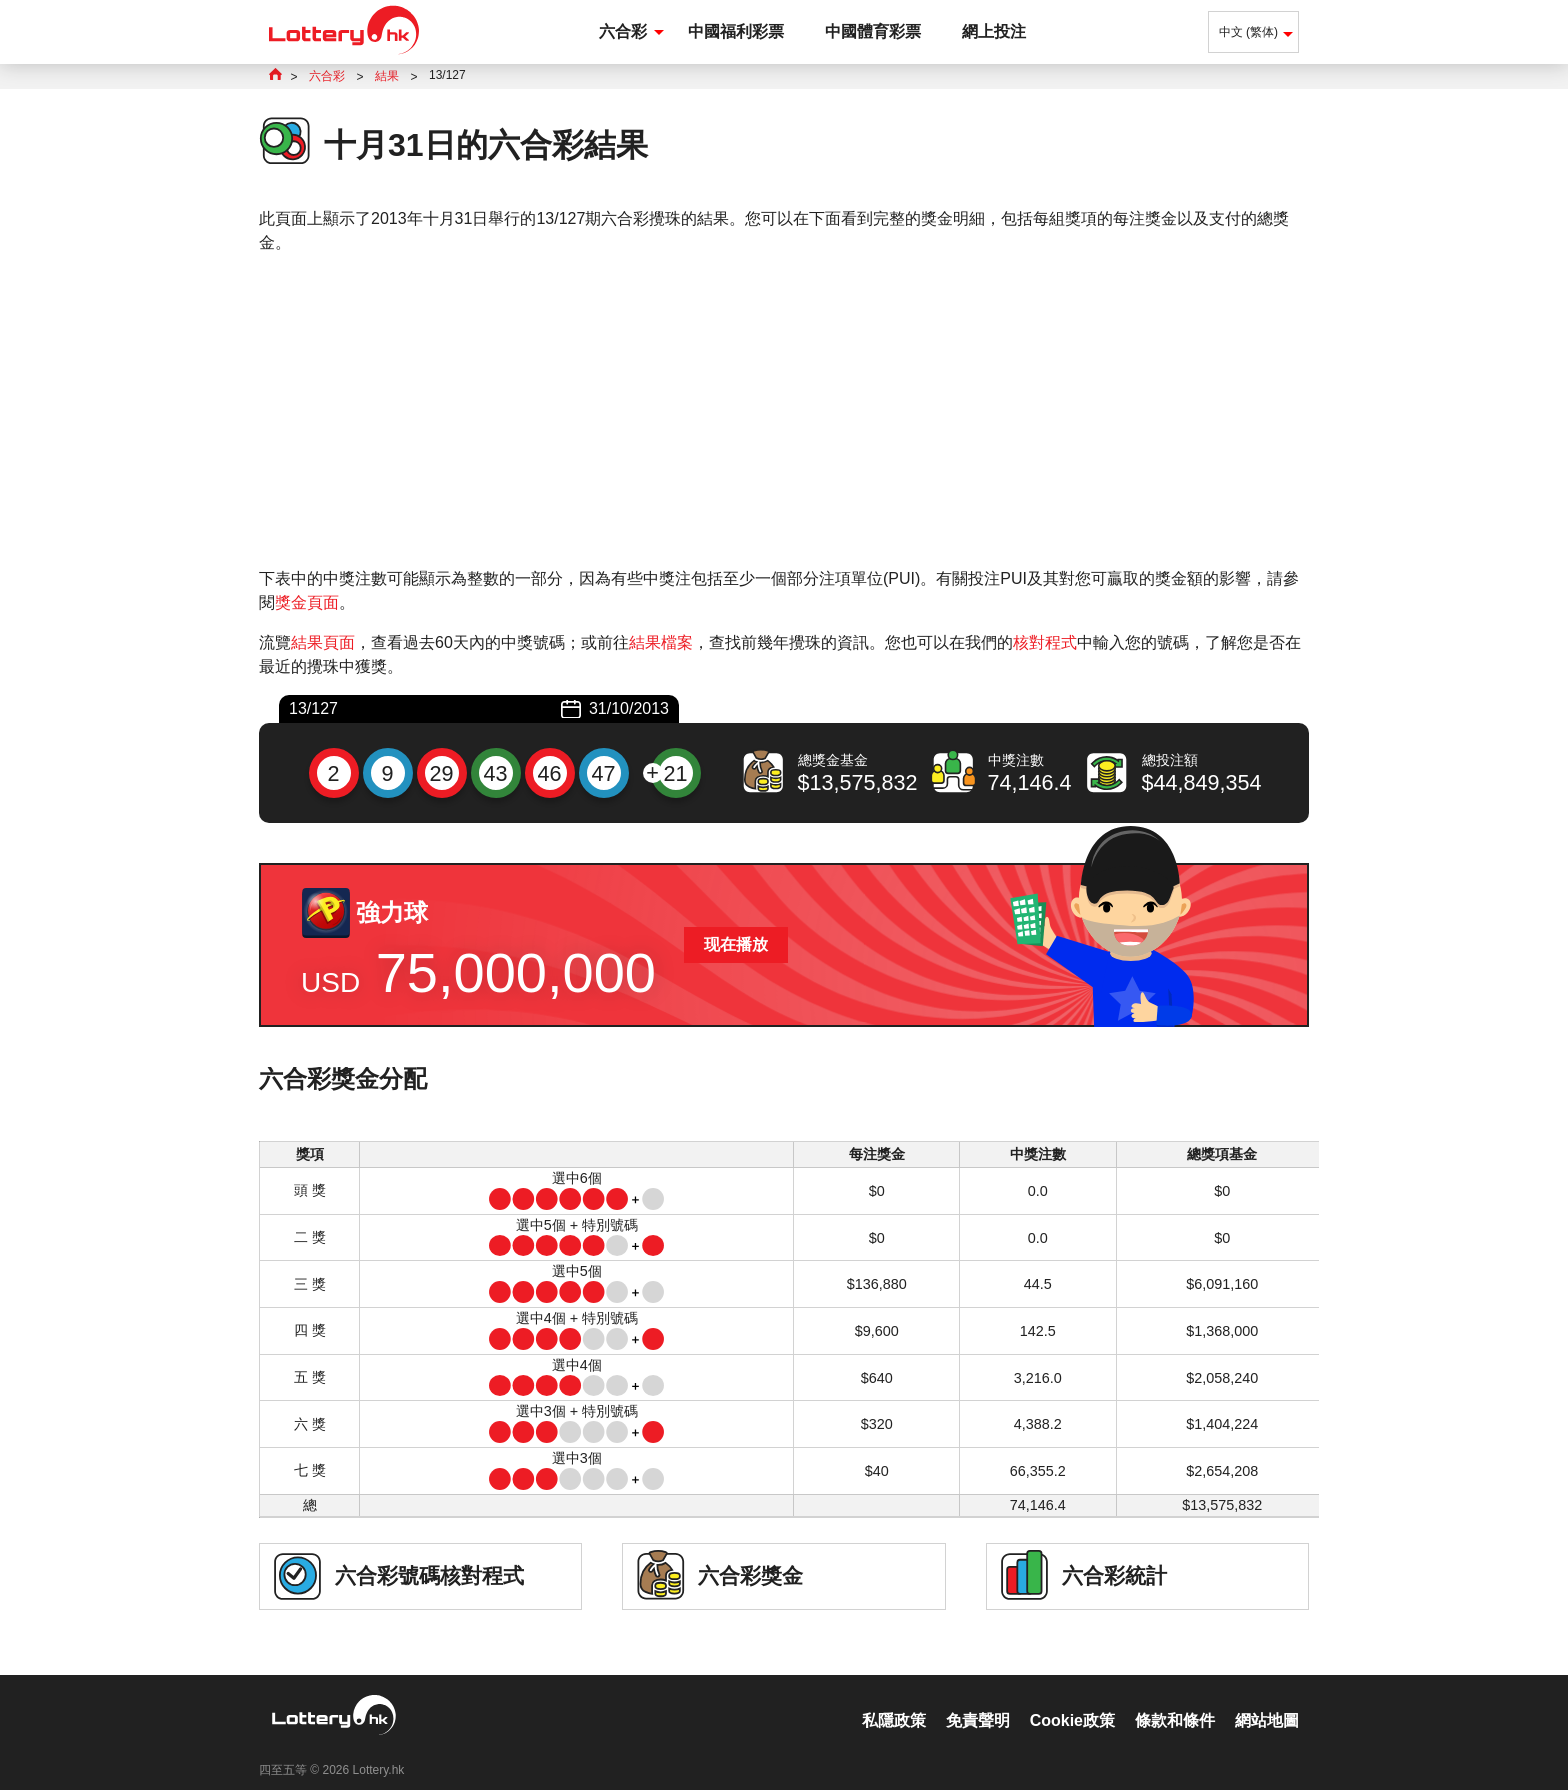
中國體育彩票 (873, 31)
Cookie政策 (1072, 1699)
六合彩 (623, 31)
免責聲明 (978, 1699)
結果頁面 (323, 642)
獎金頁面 (307, 602)
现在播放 (736, 944)
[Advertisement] (784, 411)
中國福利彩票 (736, 31)
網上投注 (994, 31)
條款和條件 (1175, 1699)
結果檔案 (661, 642)
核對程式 (1045, 642)
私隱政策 (894, 1699)
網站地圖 (1267, 1699)
